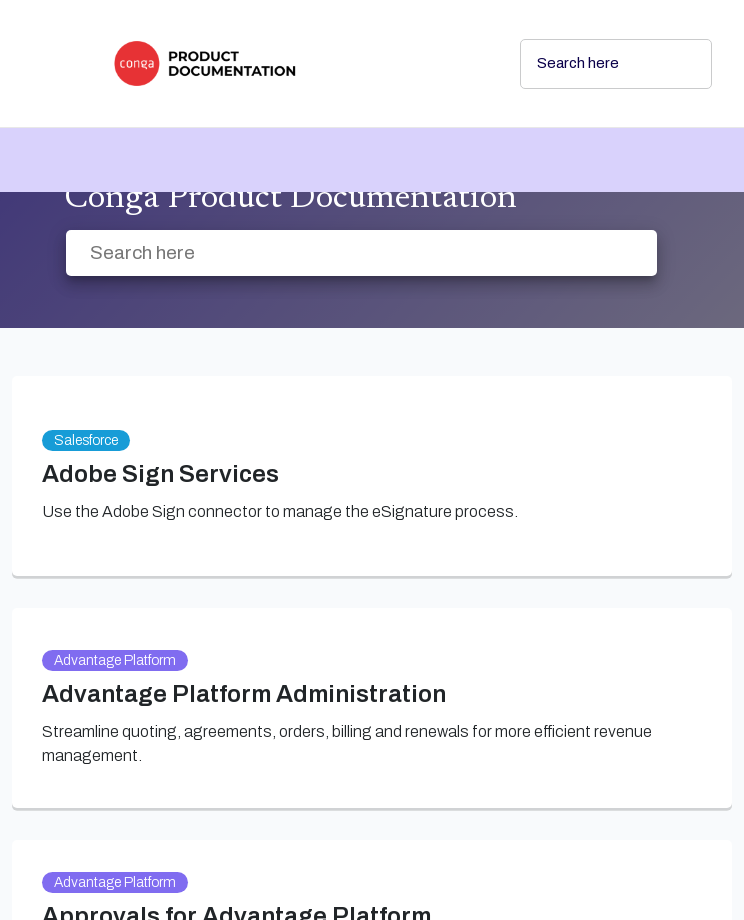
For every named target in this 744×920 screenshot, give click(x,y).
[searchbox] (675, 64)
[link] (300, 63)
